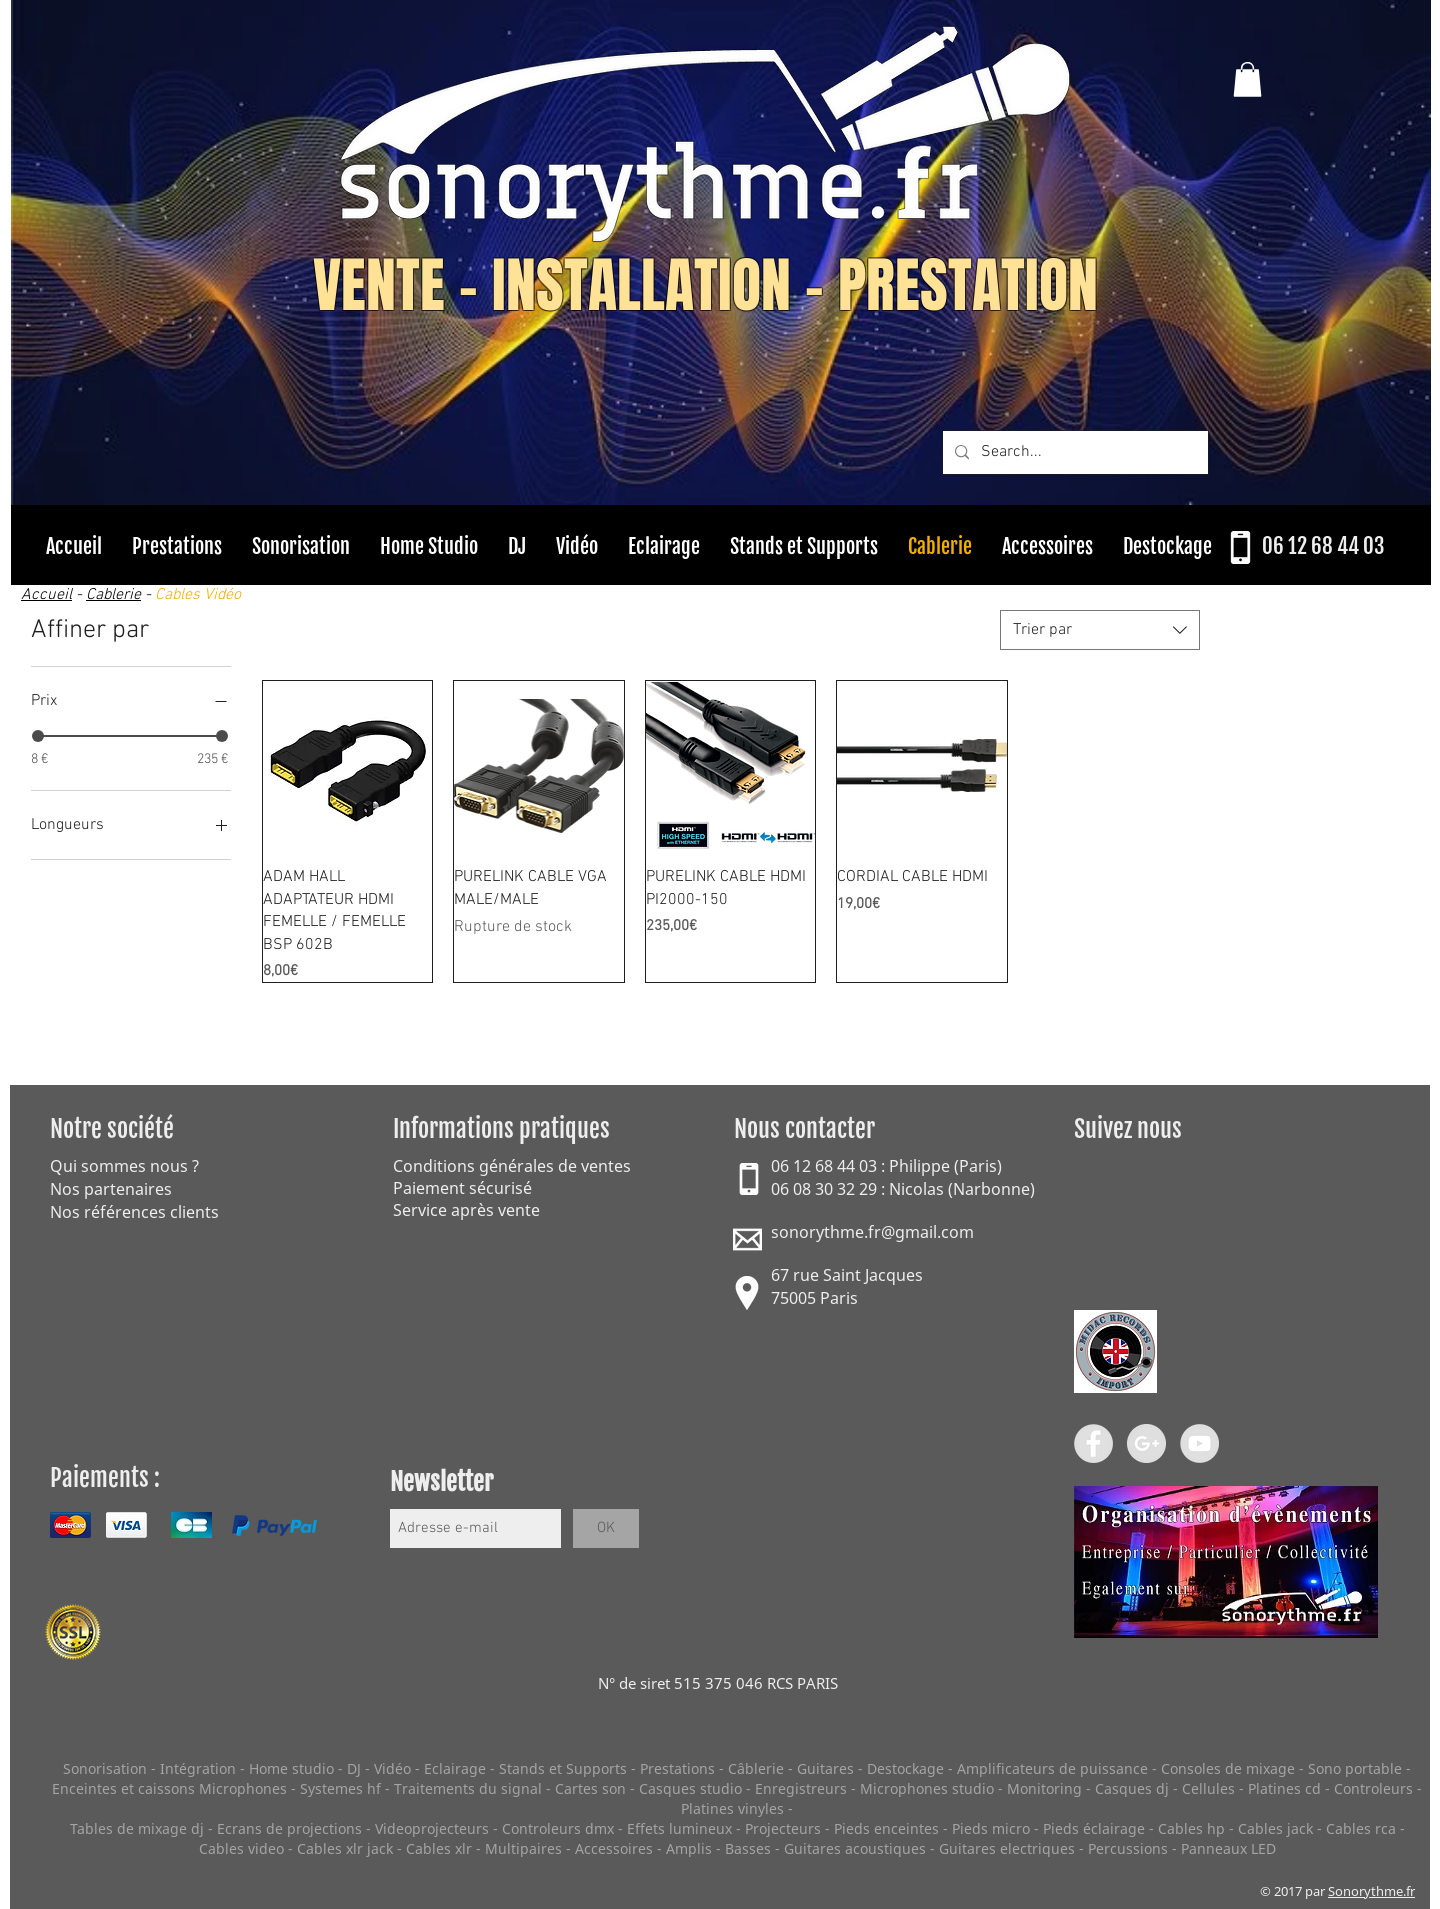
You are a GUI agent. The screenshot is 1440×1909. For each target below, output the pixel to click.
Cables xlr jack (345, 1848)
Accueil (46, 595)
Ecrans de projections (289, 1828)
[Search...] (1073, 452)
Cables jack (1275, 1828)
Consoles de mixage (1228, 1768)
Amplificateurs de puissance (1054, 1768)
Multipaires (523, 1848)
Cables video (241, 1848)
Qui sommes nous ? (124, 1166)
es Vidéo (212, 595)
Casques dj (1134, 1788)
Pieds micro (991, 1828)
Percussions (1128, 1848)
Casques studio (690, 1788)
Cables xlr (439, 1848)
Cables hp (1191, 1828)
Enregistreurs (801, 1788)
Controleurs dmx (560, 1828)
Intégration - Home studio (247, 1768)
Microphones (243, 1788)
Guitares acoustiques (855, 1848)
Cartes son (590, 1788)
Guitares (825, 1768)
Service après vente (466, 1210)
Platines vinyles (732, 1808)
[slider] (38, 736)
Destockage (905, 1768)
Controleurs (1375, 1788)
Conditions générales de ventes (512, 1166)
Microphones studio (927, 1788)
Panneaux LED (1228, 1848)
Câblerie (756, 1768)
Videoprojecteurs (432, 1828)
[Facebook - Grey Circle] (1093, 1443)
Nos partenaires (111, 1189)
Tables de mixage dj (137, 1828)
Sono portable (1355, 1768)
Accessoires (614, 1848)
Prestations (677, 1768)
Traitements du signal (468, 1788)
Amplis (689, 1848)
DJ (354, 1768)
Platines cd (1284, 1788)
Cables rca (1361, 1828)
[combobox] (1100, 630)
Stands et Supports (563, 1768)
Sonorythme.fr (1371, 1891)
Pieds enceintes (886, 1828)
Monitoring (1044, 1788)
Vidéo (392, 1768)
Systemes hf (340, 1788)
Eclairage (457, 1768)
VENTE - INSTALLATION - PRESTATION (705, 286)
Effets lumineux (679, 1828)
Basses (748, 1848)
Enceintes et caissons (123, 1788)
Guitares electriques (1007, 1848)
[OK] (606, 1528)
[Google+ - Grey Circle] (1146, 1443)
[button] (1247, 79)
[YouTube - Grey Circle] (1199, 1443)
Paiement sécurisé (462, 1188)
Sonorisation (105, 1768)
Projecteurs (783, 1828)
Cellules (1208, 1788)
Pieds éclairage (1094, 1828)
